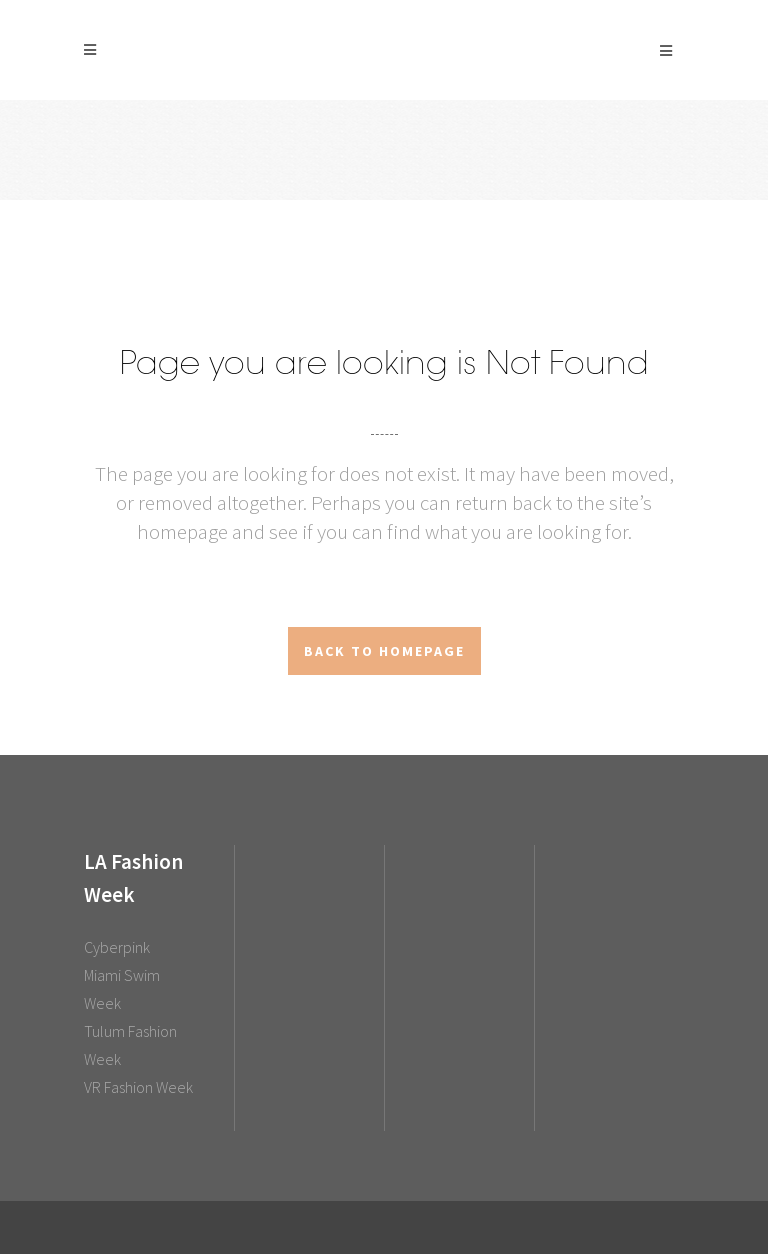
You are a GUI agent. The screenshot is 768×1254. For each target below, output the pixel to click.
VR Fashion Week (138, 1087)
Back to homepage (384, 651)
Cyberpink (117, 947)
